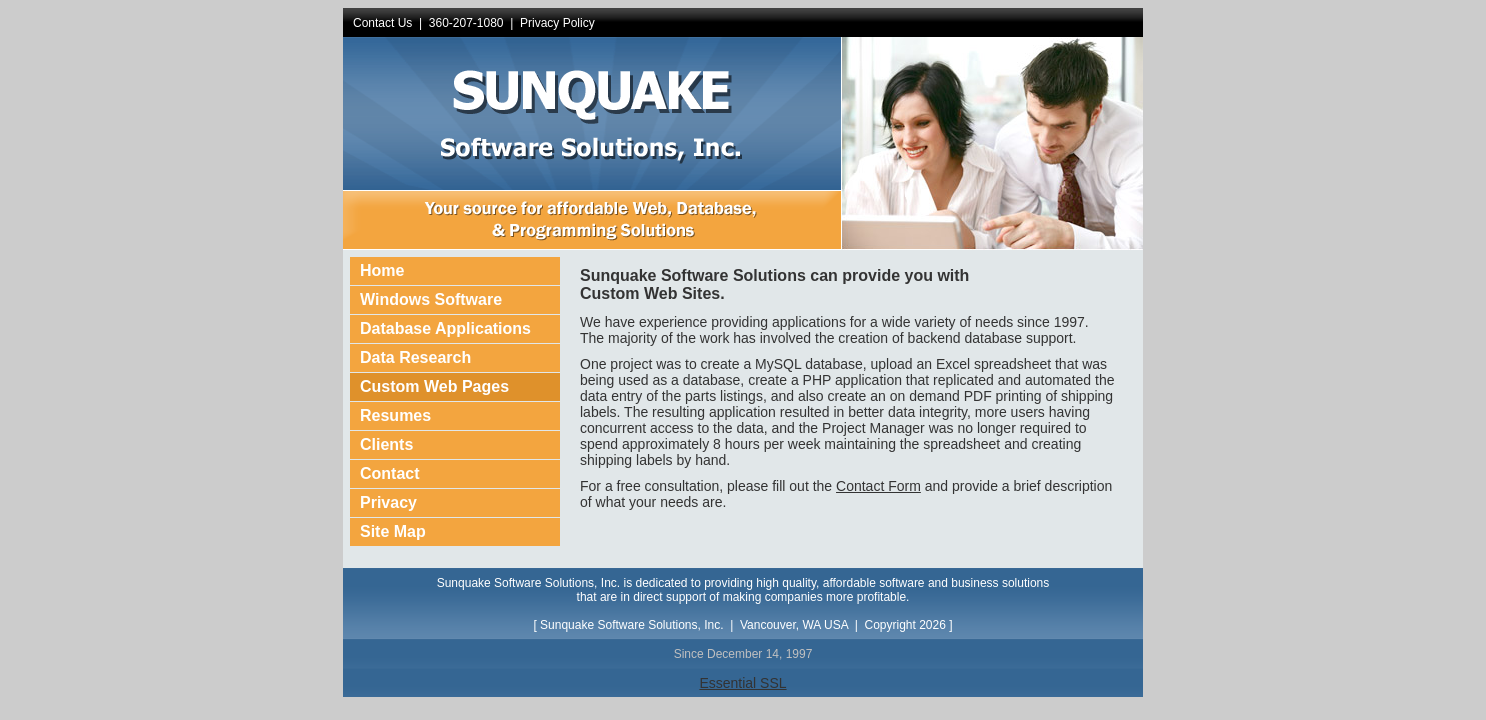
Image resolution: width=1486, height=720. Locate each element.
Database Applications (445, 328)
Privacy (388, 502)
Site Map (393, 531)
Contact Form (878, 486)
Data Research (415, 357)
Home (382, 270)
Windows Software (431, 299)
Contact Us (382, 23)
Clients (386, 444)
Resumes (395, 415)
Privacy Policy (557, 23)
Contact (390, 473)
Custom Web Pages (434, 386)
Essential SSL (742, 683)
